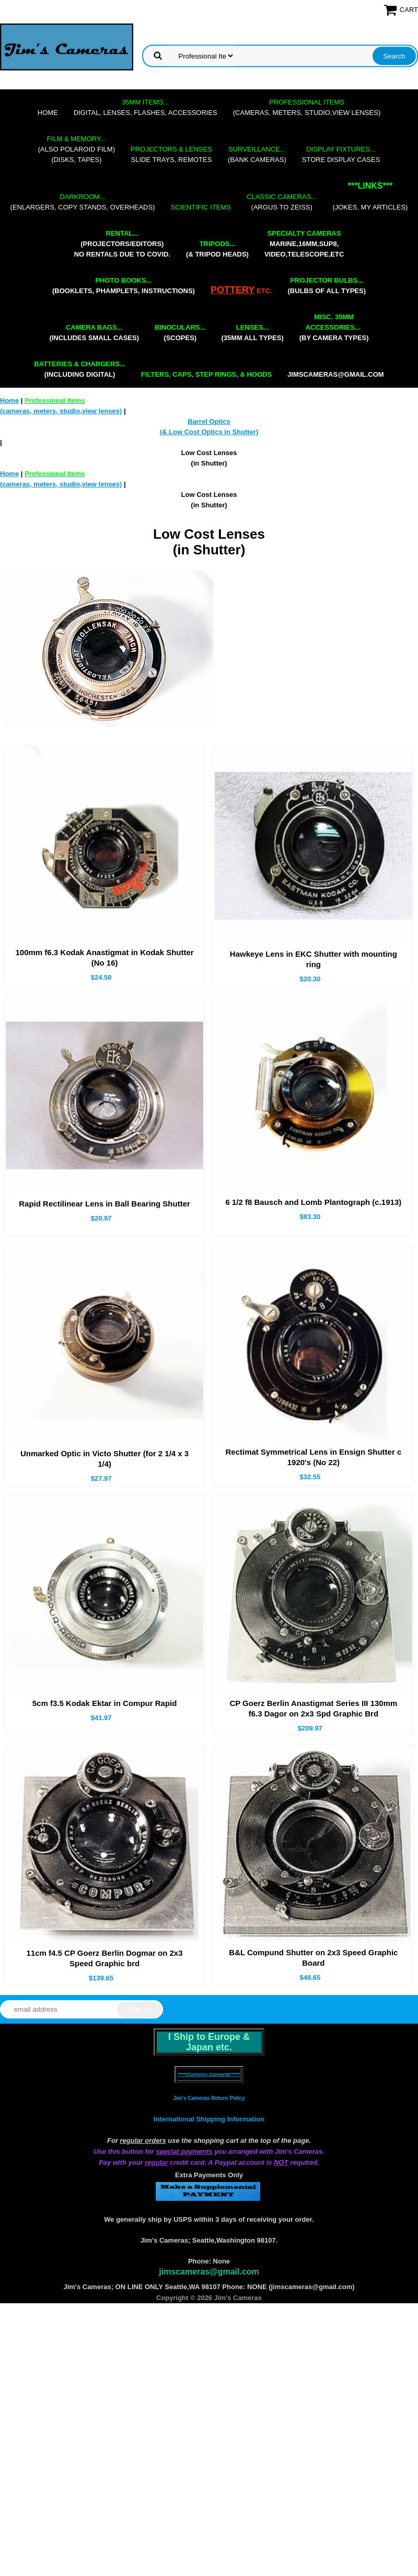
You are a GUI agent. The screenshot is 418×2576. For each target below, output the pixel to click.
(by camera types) (334, 327)
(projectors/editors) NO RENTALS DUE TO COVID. (122, 243)
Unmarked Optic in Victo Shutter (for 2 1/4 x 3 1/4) (104, 1458)
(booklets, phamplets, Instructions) (123, 285)
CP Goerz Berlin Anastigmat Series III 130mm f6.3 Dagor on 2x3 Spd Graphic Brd (313, 1708)
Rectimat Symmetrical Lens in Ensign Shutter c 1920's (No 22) (313, 1457)
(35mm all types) (253, 332)
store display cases (341, 154)
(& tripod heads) (217, 249)
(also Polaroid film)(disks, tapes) (76, 149)
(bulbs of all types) (327, 285)
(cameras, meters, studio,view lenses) (306, 107)
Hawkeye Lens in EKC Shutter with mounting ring (313, 959)
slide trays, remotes (171, 154)
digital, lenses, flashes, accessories (145, 107)
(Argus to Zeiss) (282, 202)
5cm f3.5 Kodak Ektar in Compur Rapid (104, 1703)
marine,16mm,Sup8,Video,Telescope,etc (304, 243)
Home (48, 113)
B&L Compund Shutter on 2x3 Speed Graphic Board (313, 1957)
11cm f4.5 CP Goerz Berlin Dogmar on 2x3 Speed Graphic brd (105, 1958)
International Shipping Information (209, 2119)
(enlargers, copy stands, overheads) (82, 202)
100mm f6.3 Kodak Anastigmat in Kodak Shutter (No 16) (104, 957)
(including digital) (79, 369)
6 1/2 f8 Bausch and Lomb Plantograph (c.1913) (313, 1202)
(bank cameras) (257, 154)
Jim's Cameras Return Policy (209, 2098)
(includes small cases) (94, 332)
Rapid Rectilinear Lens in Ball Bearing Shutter (104, 1203)
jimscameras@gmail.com (335, 374)
